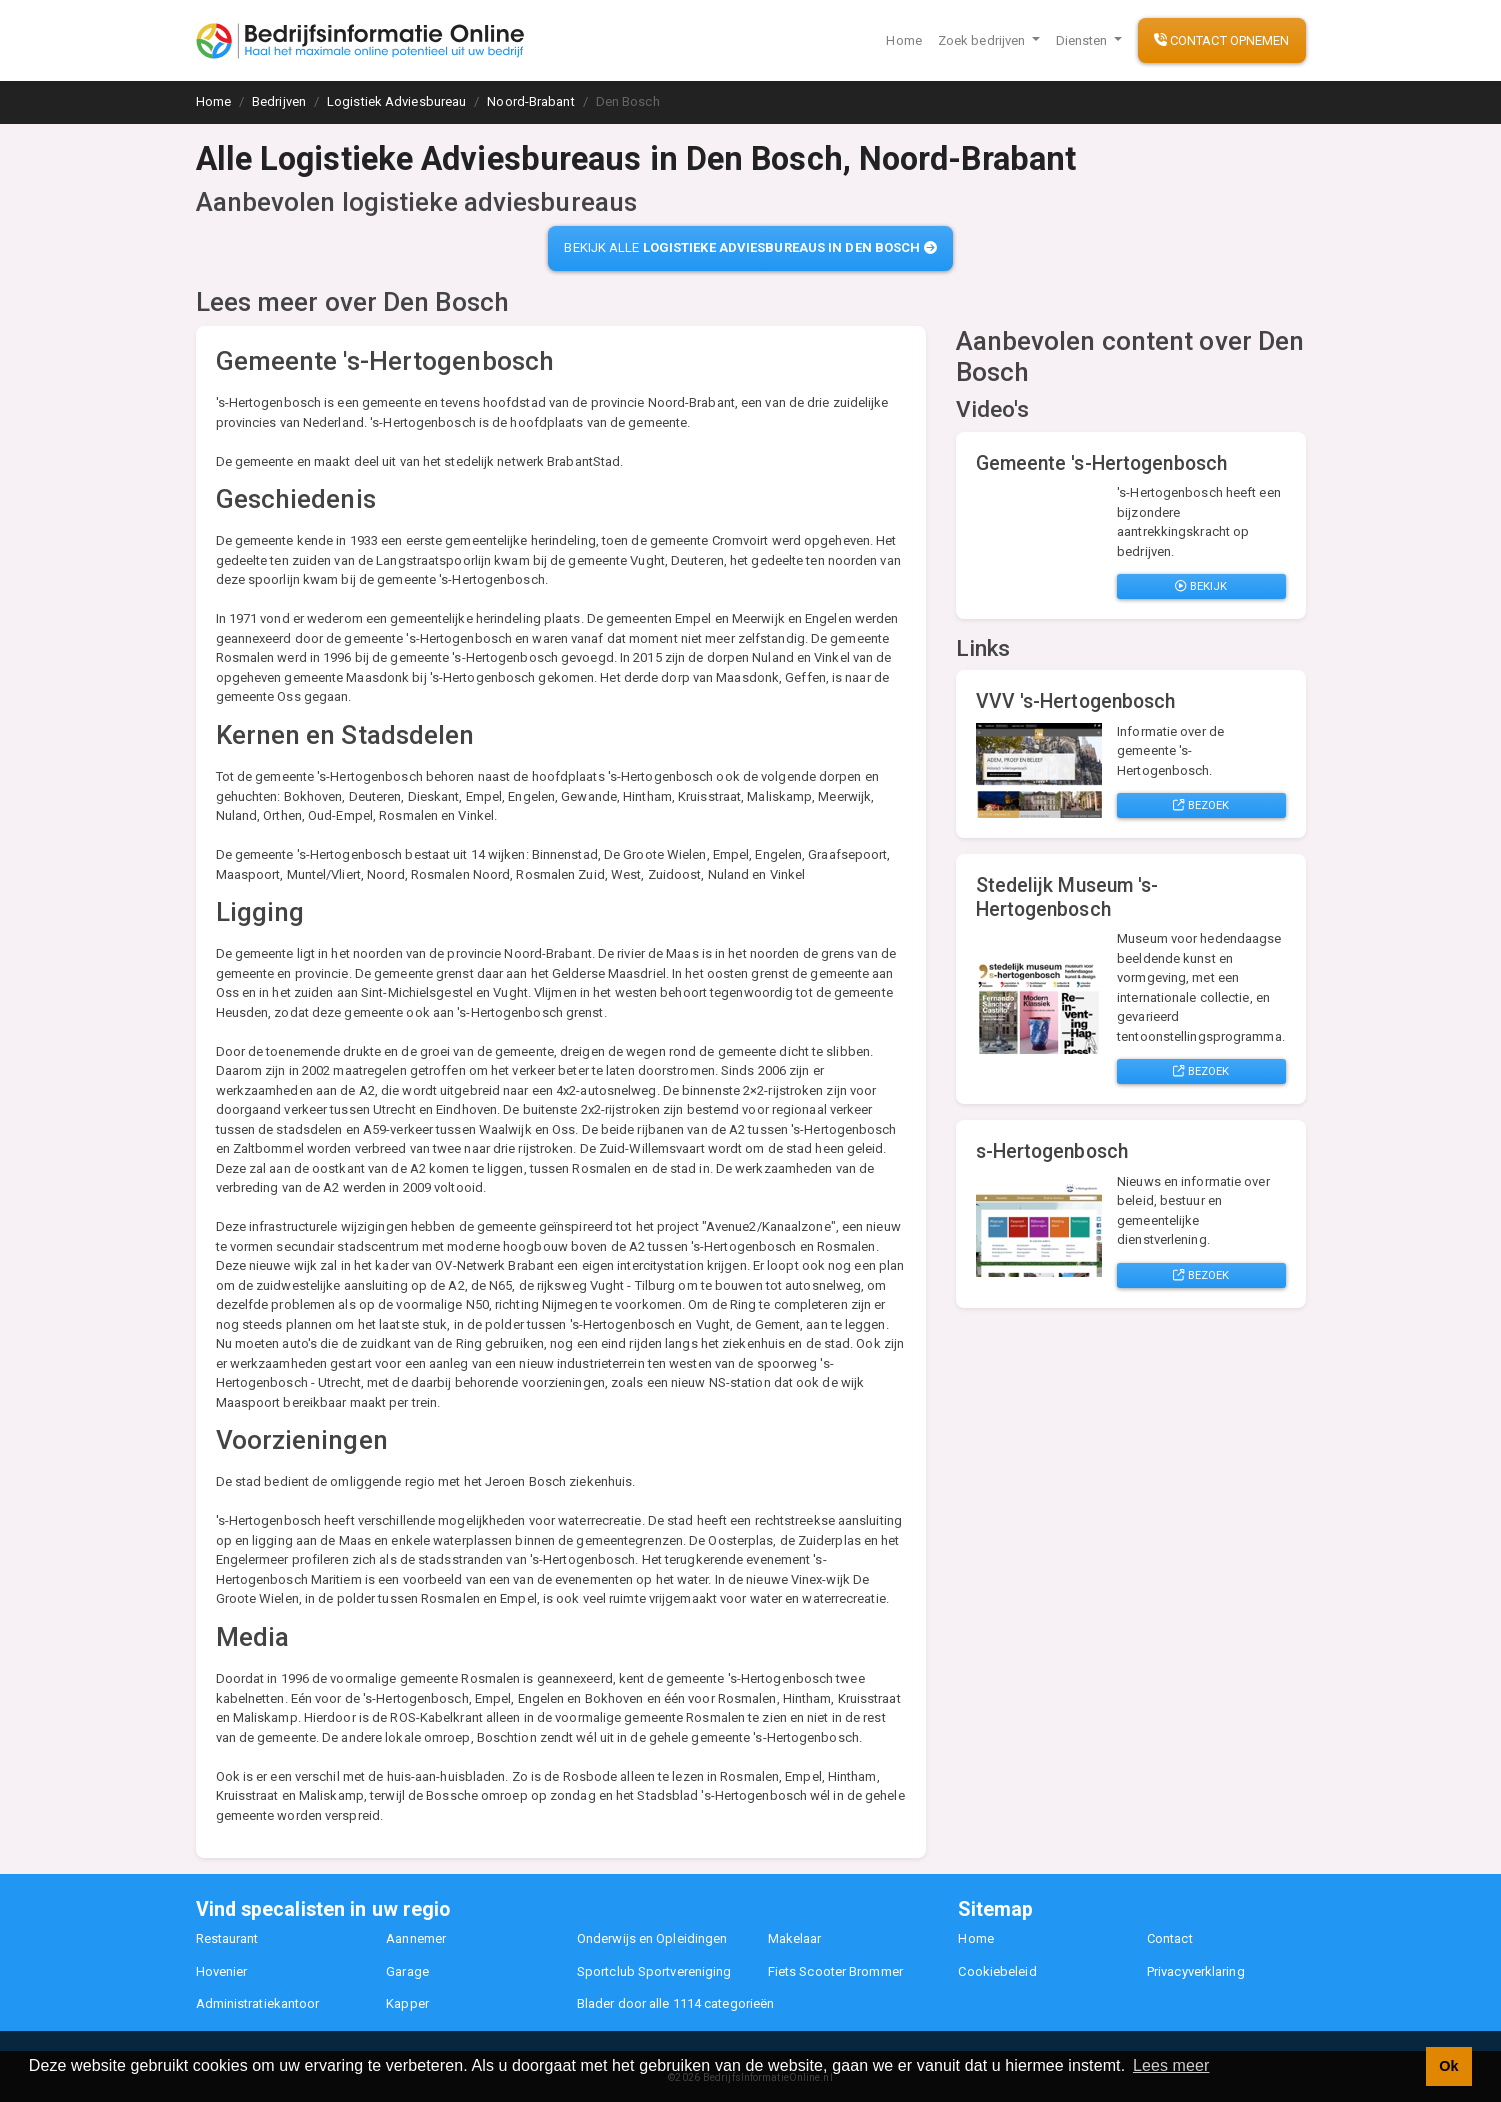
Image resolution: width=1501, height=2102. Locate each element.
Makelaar (795, 1938)
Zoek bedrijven (983, 40)
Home (903, 40)
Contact (1170, 1938)
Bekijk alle (750, 247)
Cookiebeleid (997, 1971)
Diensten (1083, 40)
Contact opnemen (1222, 40)
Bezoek (1201, 805)
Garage (407, 1971)
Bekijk (1201, 586)
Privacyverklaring (1196, 1971)
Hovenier (222, 1971)
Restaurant (227, 1938)
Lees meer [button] (1171, 2065)
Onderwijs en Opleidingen (652, 1938)
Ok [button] (1448, 2066)
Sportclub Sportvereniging (654, 1971)
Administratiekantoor (258, 2003)
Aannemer (416, 1938)
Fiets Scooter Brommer (835, 1971)
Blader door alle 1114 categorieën (675, 2003)
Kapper (407, 2003)
